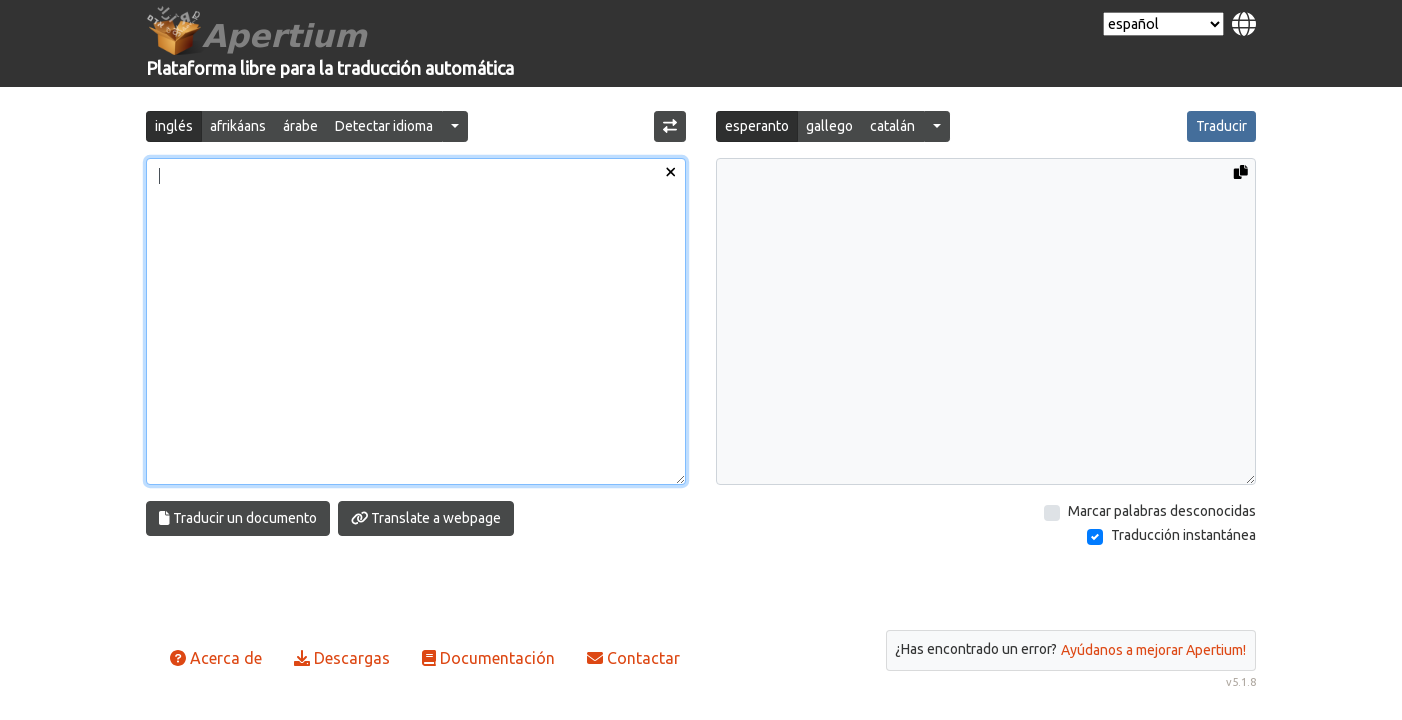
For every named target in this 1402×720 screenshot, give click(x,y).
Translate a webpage (426, 518)
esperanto (757, 126)
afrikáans (238, 126)
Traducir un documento (238, 518)
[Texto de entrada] (416, 321)
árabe (300, 126)
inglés (174, 126)
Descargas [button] (342, 658)
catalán (892, 126)
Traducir (1221, 126)
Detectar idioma (384, 126)
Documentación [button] (488, 658)
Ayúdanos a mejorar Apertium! (1153, 650)
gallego (829, 126)
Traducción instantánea (1183, 535)
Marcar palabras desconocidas (1162, 511)
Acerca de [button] (216, 658)
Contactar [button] (633, 658)
